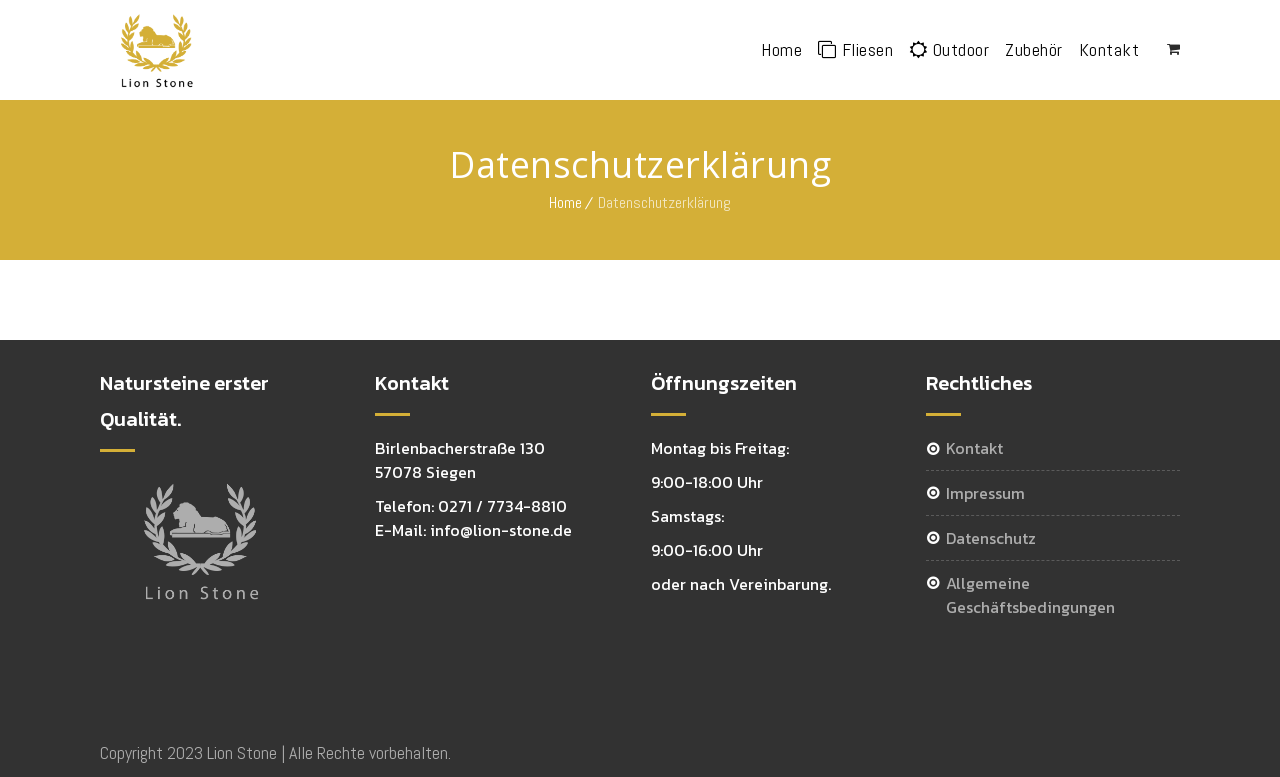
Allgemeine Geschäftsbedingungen (1030, 595)
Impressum (985, 493)
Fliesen (855, 49)
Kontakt (1109, 49)
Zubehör (1034, 49)
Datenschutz (991, 538)
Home (781, 49)
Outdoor (949, 49)
